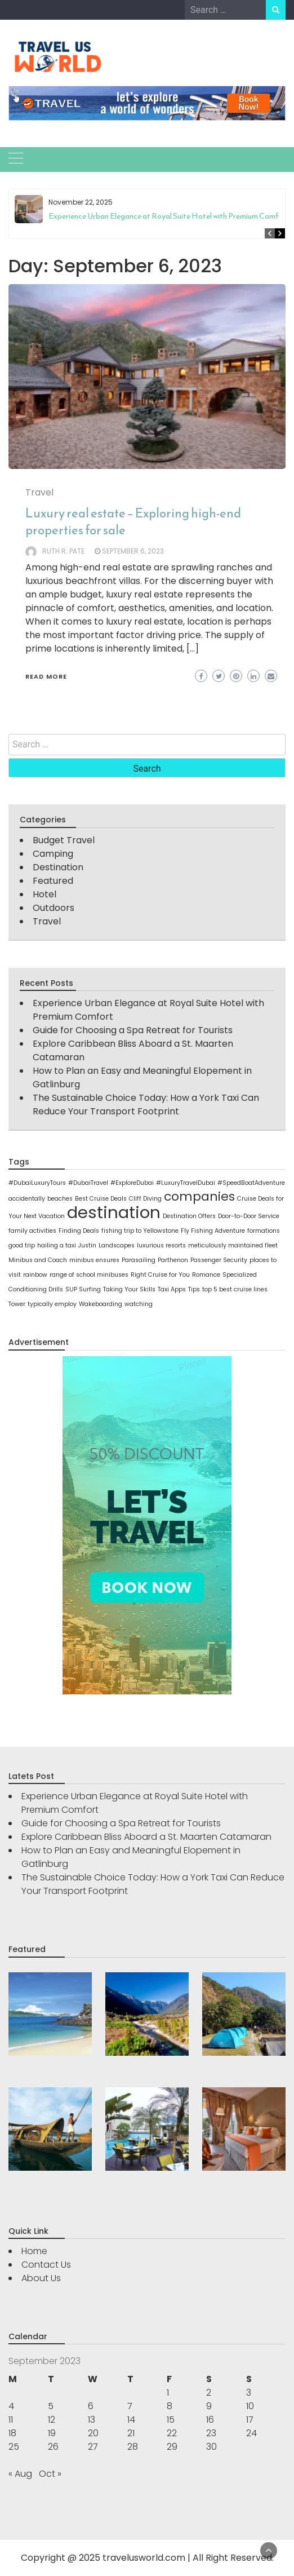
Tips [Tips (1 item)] (194, 1289)
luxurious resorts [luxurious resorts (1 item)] (161, 1245)
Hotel (44, 894)
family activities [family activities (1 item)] (32, 1231)
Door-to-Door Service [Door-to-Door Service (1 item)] (248, 1216)
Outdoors (53, 907)
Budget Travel (64, 840)
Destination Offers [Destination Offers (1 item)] (189, 1216)
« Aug (20, 2473)
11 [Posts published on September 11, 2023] (10, 2419)
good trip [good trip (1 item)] (21, 1245)
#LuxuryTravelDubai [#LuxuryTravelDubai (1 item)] (185, 1183)
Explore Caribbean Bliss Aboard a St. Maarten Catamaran (146, 1836)
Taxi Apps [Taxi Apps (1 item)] (172, 1289)
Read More (46, 676)
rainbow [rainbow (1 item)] (35, 1275)
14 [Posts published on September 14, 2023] (131, 2419)
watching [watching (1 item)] (138, 1304)
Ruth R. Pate (63, 551)
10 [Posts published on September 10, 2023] (250, 2406)
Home (34, 2251)
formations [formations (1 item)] (263, 1231)
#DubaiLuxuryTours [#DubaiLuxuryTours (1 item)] (37, 1183)
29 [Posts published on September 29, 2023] (172, 2446)
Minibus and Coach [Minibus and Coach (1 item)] (37, 1260)
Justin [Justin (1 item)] (87, 1245)
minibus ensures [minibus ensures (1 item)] (94, 1260)
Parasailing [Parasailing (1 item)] (138, 1260)
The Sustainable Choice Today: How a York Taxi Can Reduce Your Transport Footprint (146, 1104)
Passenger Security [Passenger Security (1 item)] (218, 1260)
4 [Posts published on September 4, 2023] (11, 2406)
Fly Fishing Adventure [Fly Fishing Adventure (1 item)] (213, 1231)
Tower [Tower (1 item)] (16, 1304)
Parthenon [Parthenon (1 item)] (173, 1260)
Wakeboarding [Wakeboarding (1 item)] (100, 1304)
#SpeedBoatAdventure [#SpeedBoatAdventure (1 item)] (251, 1183)
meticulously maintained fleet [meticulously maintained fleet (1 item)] (233, 1245)
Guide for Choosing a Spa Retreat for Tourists (133, 1030)
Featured (53, 880)
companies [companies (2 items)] (199, 1196)
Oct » (50, 2473)
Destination (58, 867)
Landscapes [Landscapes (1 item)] (117, 1245)
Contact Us (46, 2264)
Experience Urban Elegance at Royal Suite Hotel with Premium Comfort (168, 216)
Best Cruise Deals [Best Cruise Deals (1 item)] (101, 1198)
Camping (53, 853)
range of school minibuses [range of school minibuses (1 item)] (89, 1275)
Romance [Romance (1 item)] (206, 1275)
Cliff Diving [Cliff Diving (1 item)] (145, 1198)
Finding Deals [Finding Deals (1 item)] (79, 1231)
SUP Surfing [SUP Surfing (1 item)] (83, 1289)
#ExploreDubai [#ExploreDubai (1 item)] (132, 1183)
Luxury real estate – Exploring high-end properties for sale (133, 521)
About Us (41, 2278)
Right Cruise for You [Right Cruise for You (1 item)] (160, 1275)
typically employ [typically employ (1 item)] (52, 1304)
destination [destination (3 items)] (114, 1212)
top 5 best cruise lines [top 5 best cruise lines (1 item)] (235, 1289)
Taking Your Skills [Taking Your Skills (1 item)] (129, 1289)
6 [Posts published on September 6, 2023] (90, 2406)
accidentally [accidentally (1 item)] (26, 1198)
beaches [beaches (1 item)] (60, 1198)
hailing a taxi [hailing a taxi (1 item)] (56, 1245)
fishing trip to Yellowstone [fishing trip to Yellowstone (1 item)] (140, 1231)
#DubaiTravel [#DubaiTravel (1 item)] (88, 1183)
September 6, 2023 (133, 551)
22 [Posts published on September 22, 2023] (172, 2433)
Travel (39, 492)
